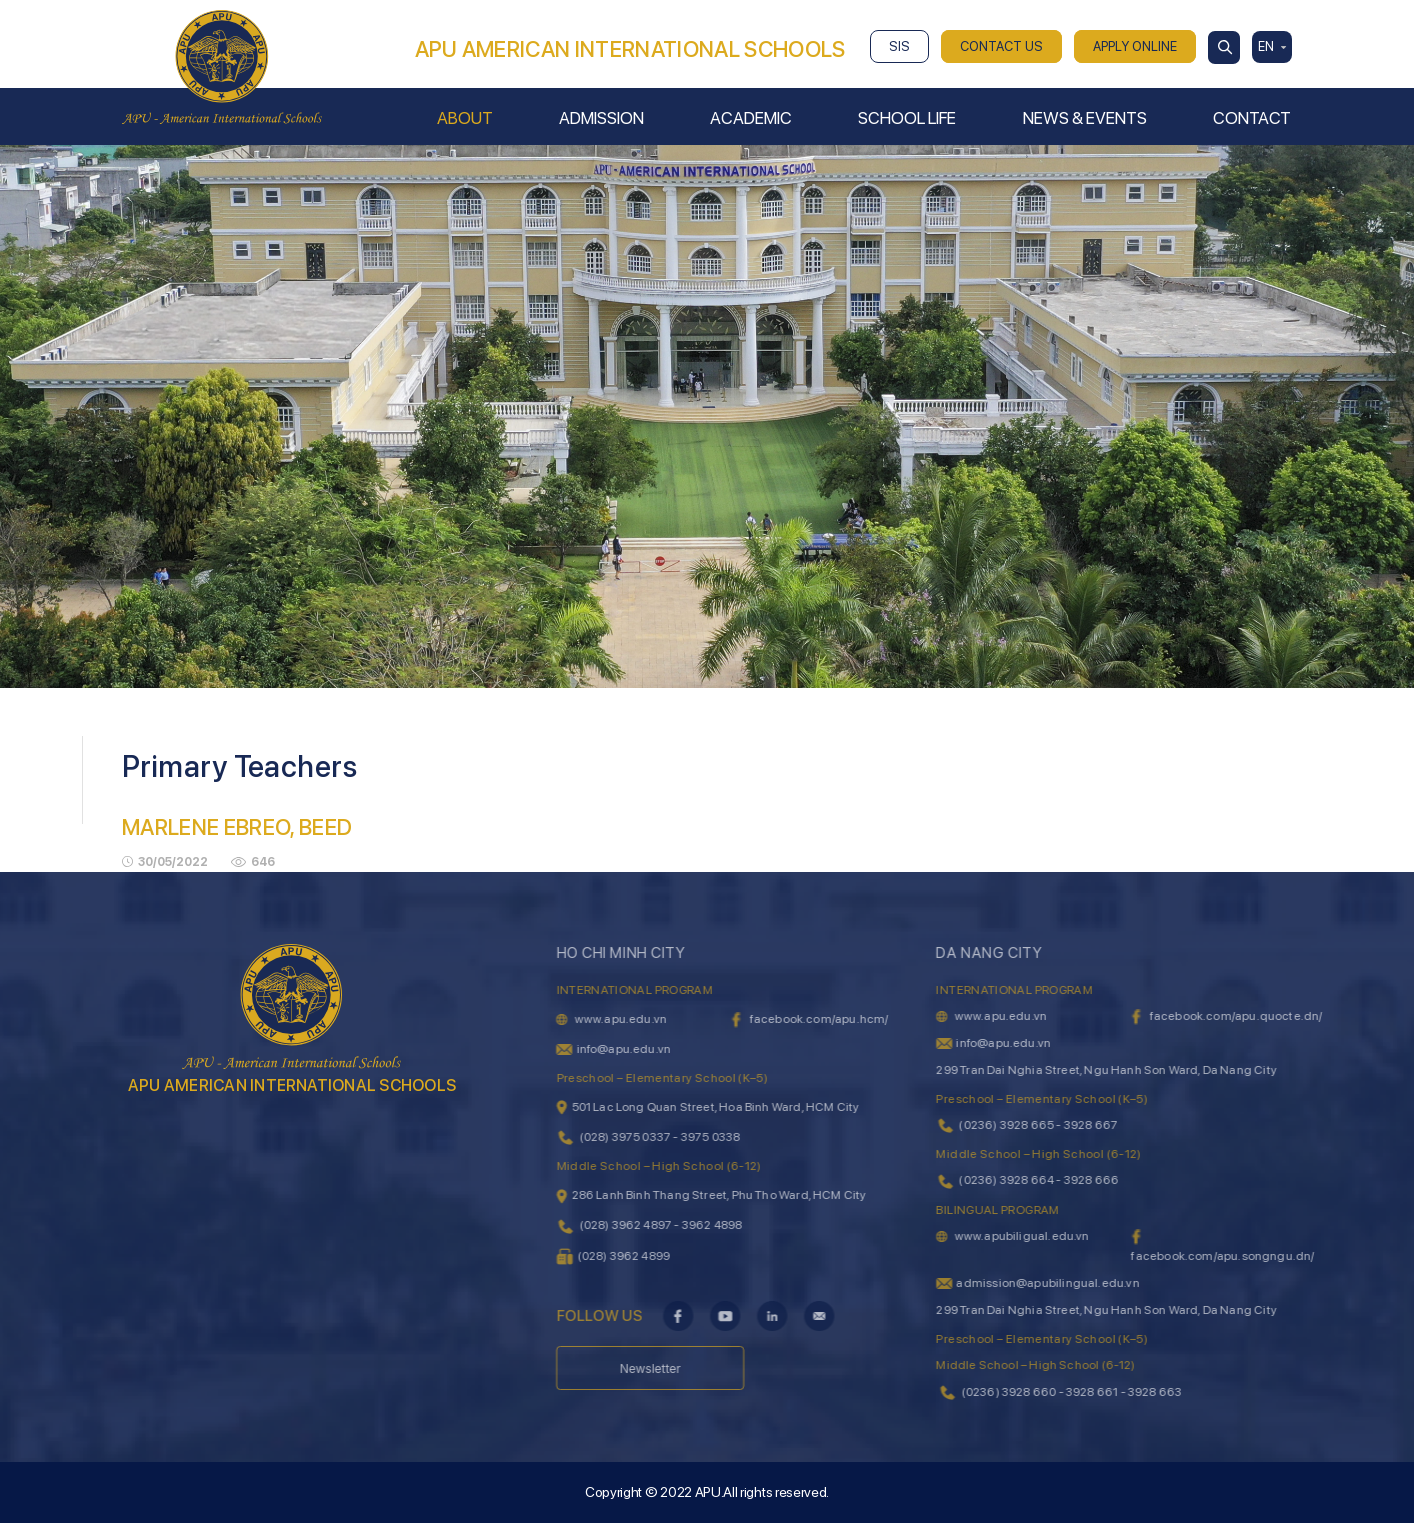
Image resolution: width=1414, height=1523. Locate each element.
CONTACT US (1001, 46)
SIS (899, 46)
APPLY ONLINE (1135, 46)
